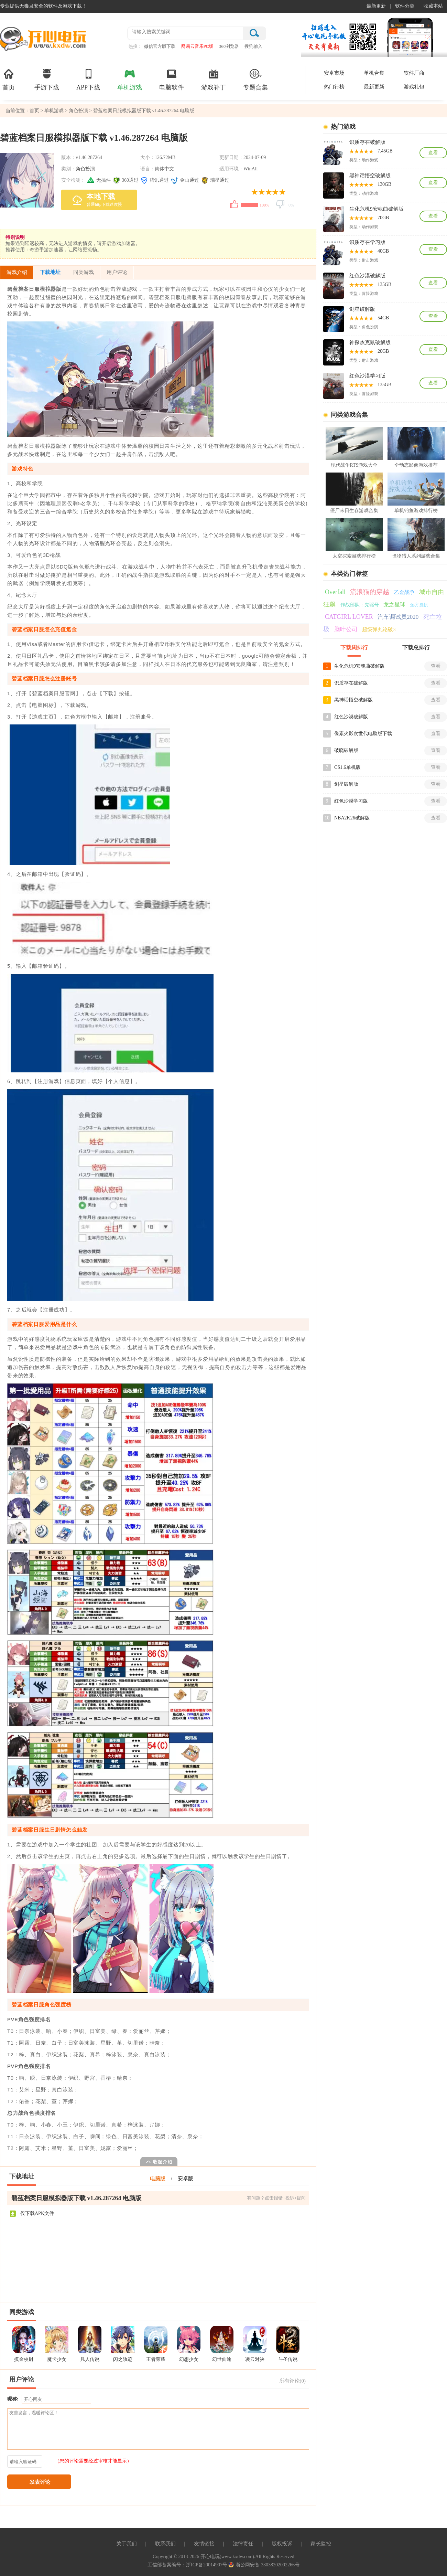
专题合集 (255, 79)
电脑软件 (171, 79)
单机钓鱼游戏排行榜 (416, 510)
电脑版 (157, 2178)
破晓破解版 (346, 750)
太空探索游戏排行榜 (354, 556)
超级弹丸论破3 (379, 629)
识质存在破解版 (367, 142)
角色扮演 (78, 110)
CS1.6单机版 (347, 767)
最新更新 (376, 6)
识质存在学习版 (367, 242)
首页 (8, 79)
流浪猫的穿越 (369, 591)
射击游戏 (370, 260)
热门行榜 (334, 86)
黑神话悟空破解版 (370, 175)
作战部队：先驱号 (359, 604)
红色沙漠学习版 (367, 376)
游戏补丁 (213, 79)
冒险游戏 (370, 293)
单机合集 (374, 73)
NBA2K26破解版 (352, 817)
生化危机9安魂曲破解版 (376, 209)
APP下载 (88, 79)
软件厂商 (414, 73)
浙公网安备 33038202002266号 (263, 2564)
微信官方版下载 (159, 46)
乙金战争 (404, 592)
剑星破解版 (362, 309)
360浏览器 (229, 46)
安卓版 (185, 2178)
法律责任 (243, 2543)
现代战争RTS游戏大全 (354, 465)
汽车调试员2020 (398, 617)
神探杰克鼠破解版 (370, 342)
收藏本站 (433, 6)
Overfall (335, 592)
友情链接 (204, 2543)
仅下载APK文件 (32, 2214)
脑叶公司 (346, 629)
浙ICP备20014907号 (207, 2564)
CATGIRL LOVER (349, 616)
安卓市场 (334, 73)
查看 (433, 152)
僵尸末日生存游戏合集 (354, 510)
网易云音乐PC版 (197, 46)
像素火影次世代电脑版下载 (363, 733)
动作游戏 (370, 160)
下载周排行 (354, 647)
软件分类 (404, 6)
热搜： (135, 46)
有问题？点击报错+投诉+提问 (276, 2198)
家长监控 (320, 2543)
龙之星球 (394, 604)
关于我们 (126, 2543)
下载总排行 (416, 647)
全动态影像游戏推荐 (416, 465)
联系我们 (165, 2543)
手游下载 (46, 79)
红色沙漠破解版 (367, 275)
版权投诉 (282, 2543)
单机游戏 (129, 79)
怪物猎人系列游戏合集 (416, 556)
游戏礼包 (414, 86)
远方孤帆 (419, 604)
